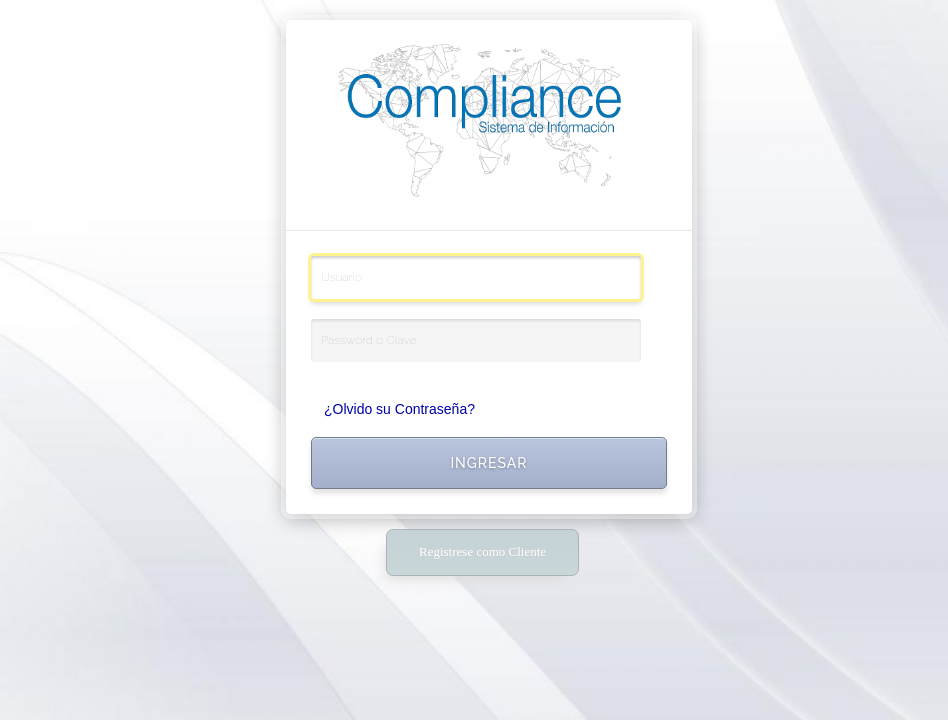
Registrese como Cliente (482, 551)
